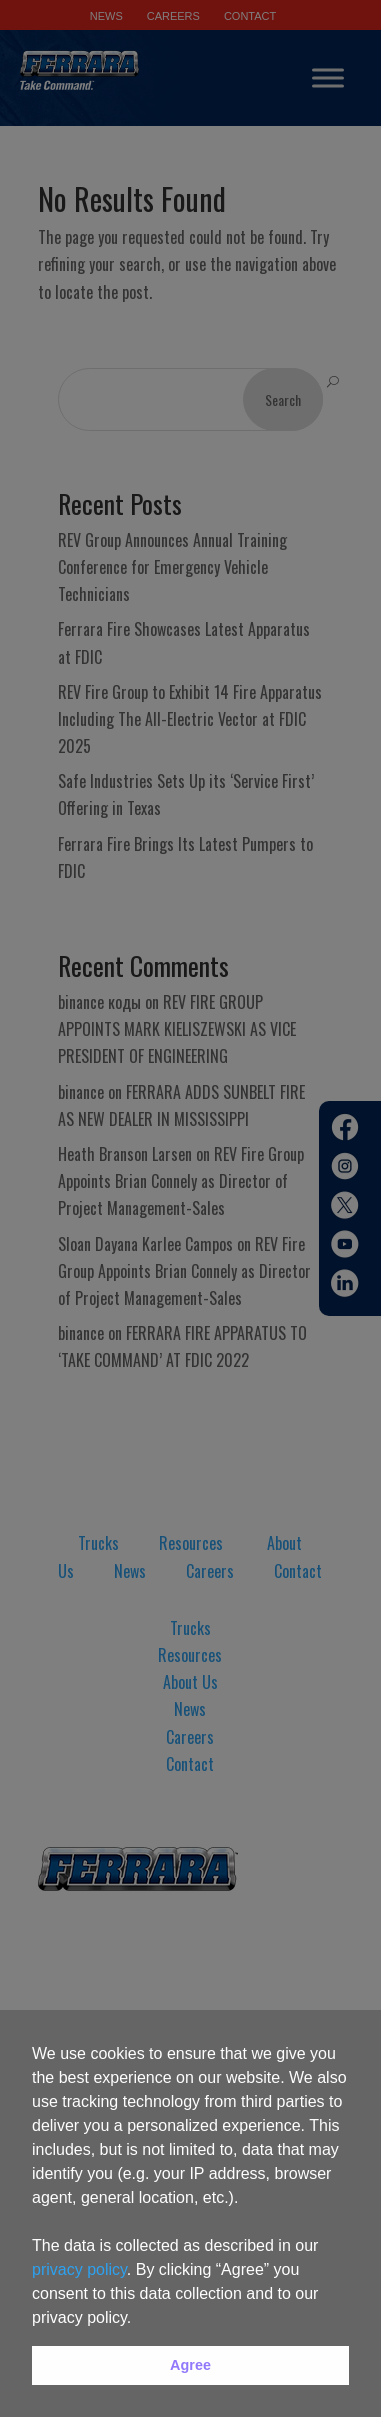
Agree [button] (190, 2365)
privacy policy (79, 2269)
